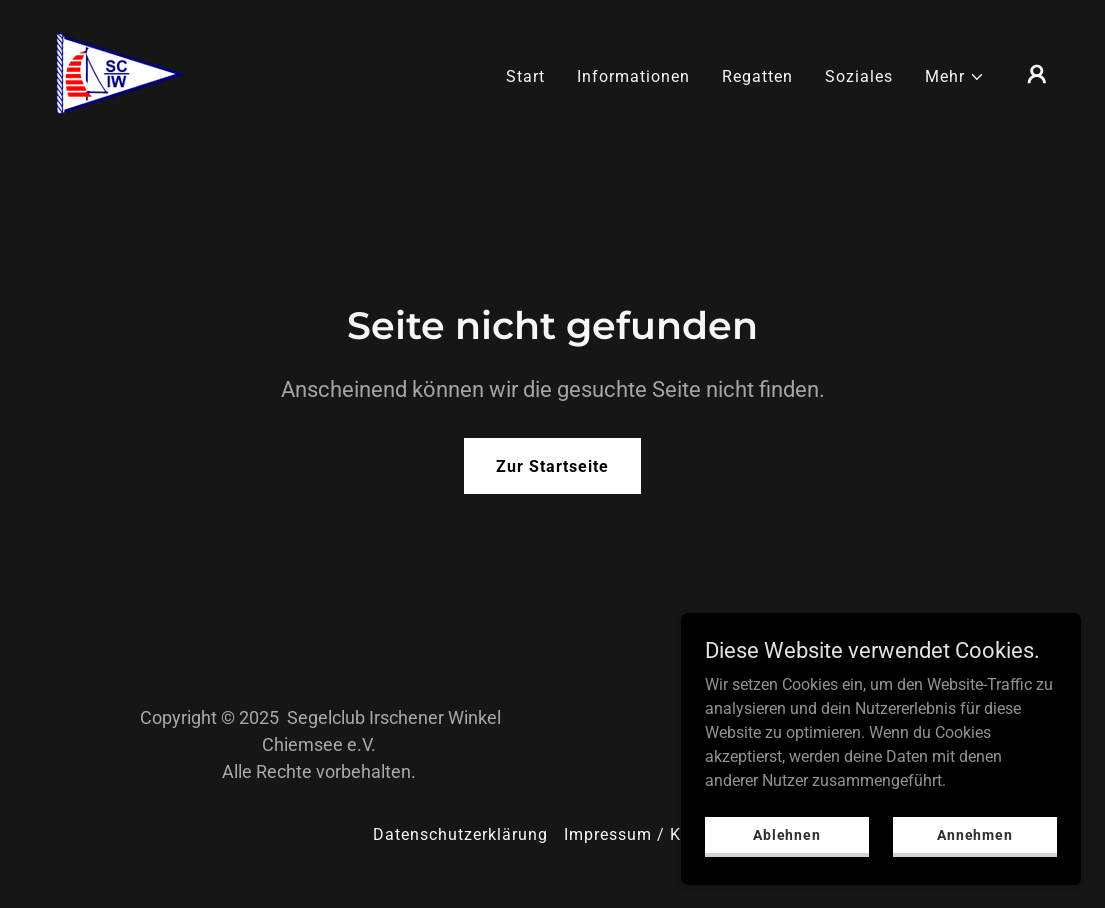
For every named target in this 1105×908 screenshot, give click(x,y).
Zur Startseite (552, 466)
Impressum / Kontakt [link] (648, 834)
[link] (119, 72)
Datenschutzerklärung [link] (460, 834)
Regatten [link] (757, 76)
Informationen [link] (633, 76)
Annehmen (975, 834)
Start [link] (525, 76)
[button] (955, 77)
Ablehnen (787, 834)
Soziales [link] (859, 76)
